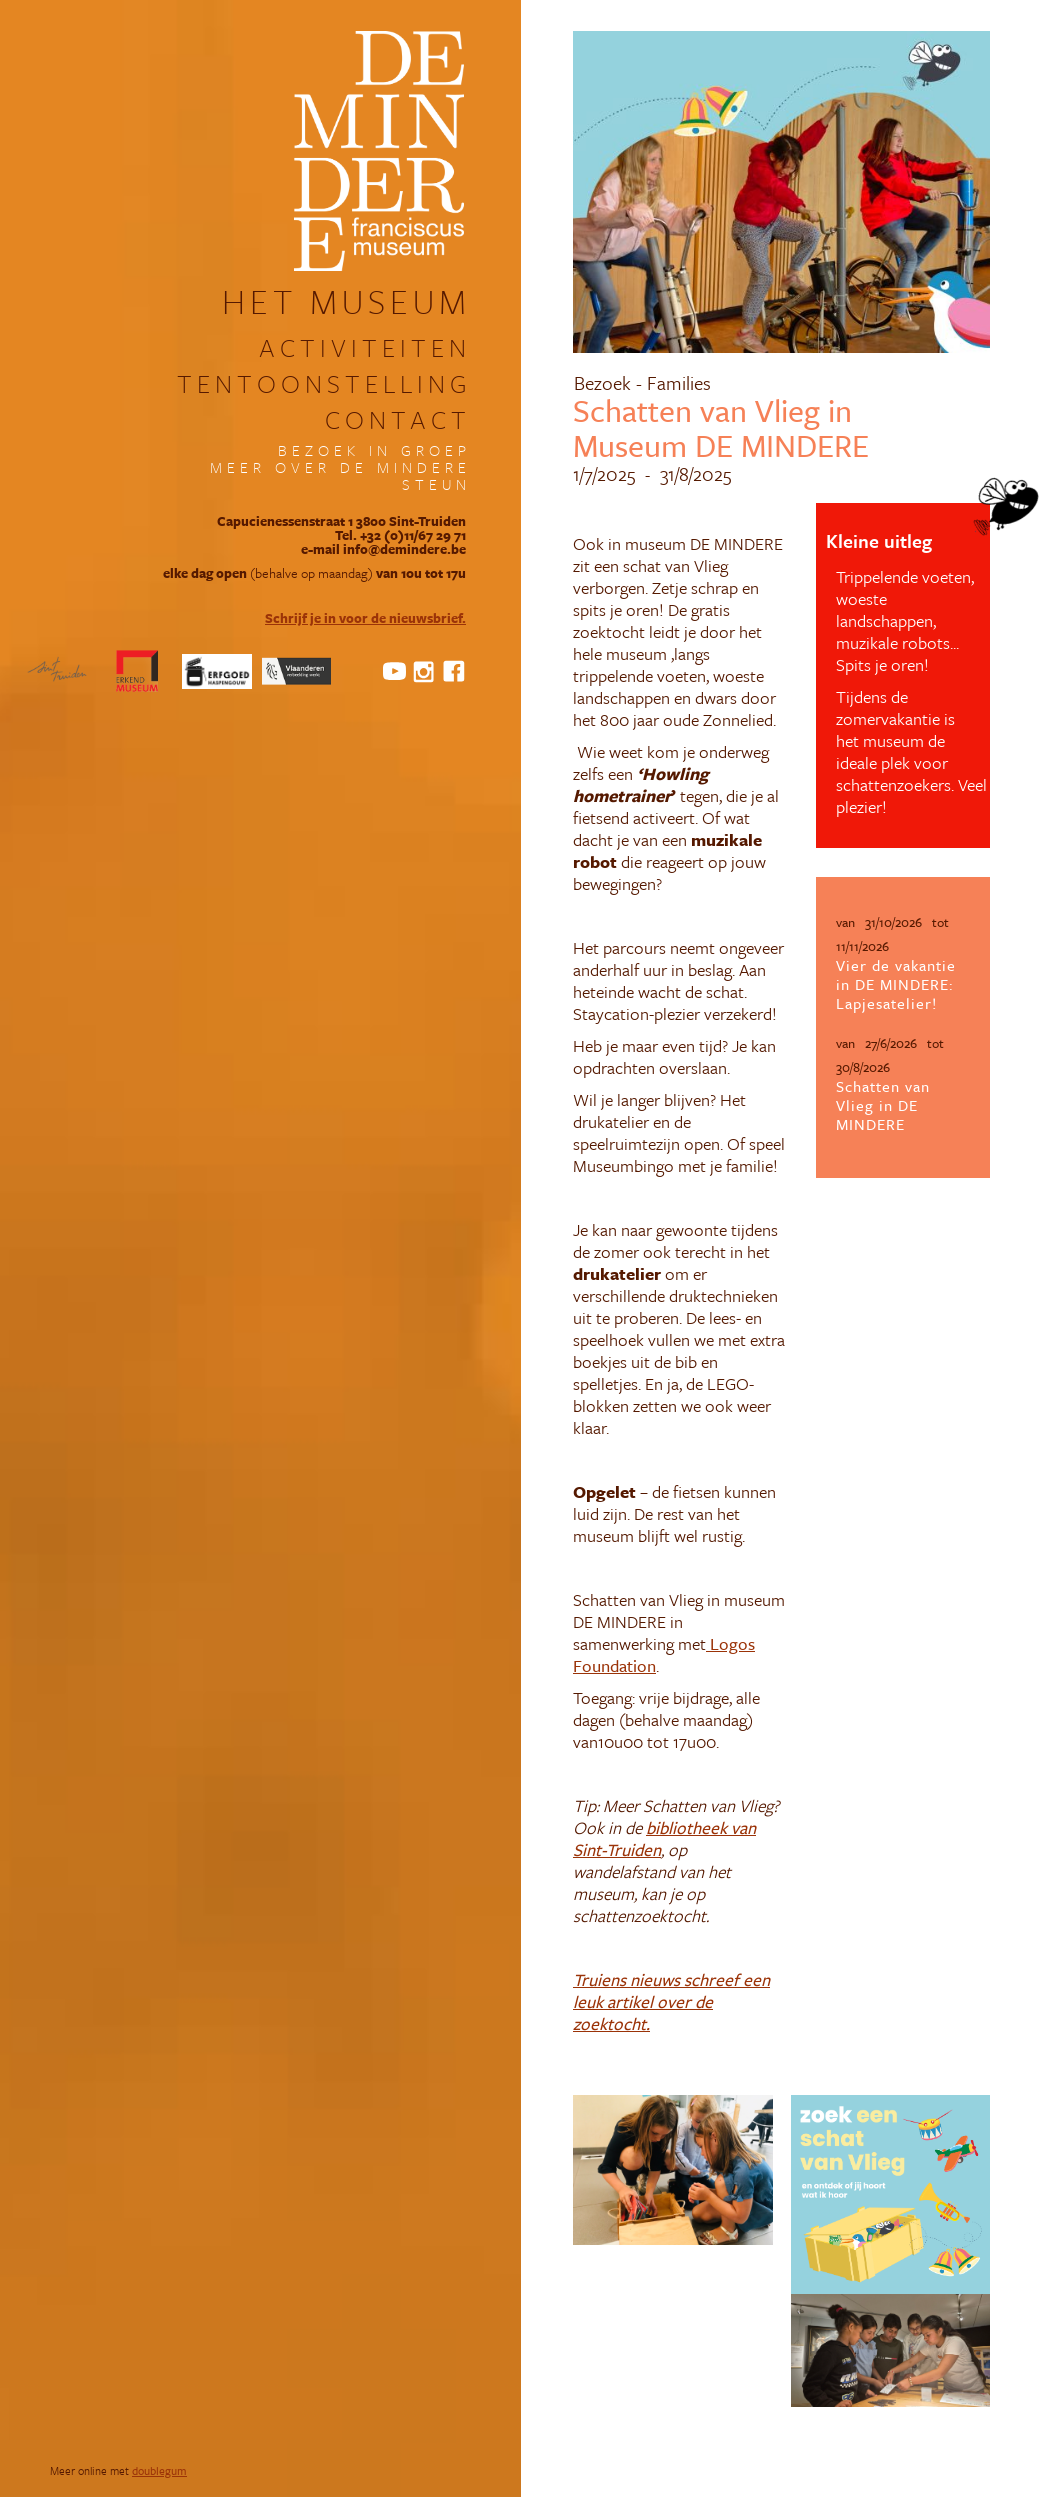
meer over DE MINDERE (340, 467)
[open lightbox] (673, 2170)
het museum (346, 301)
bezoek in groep (374, 450)
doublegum (159, 2470)
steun (436, 484)
